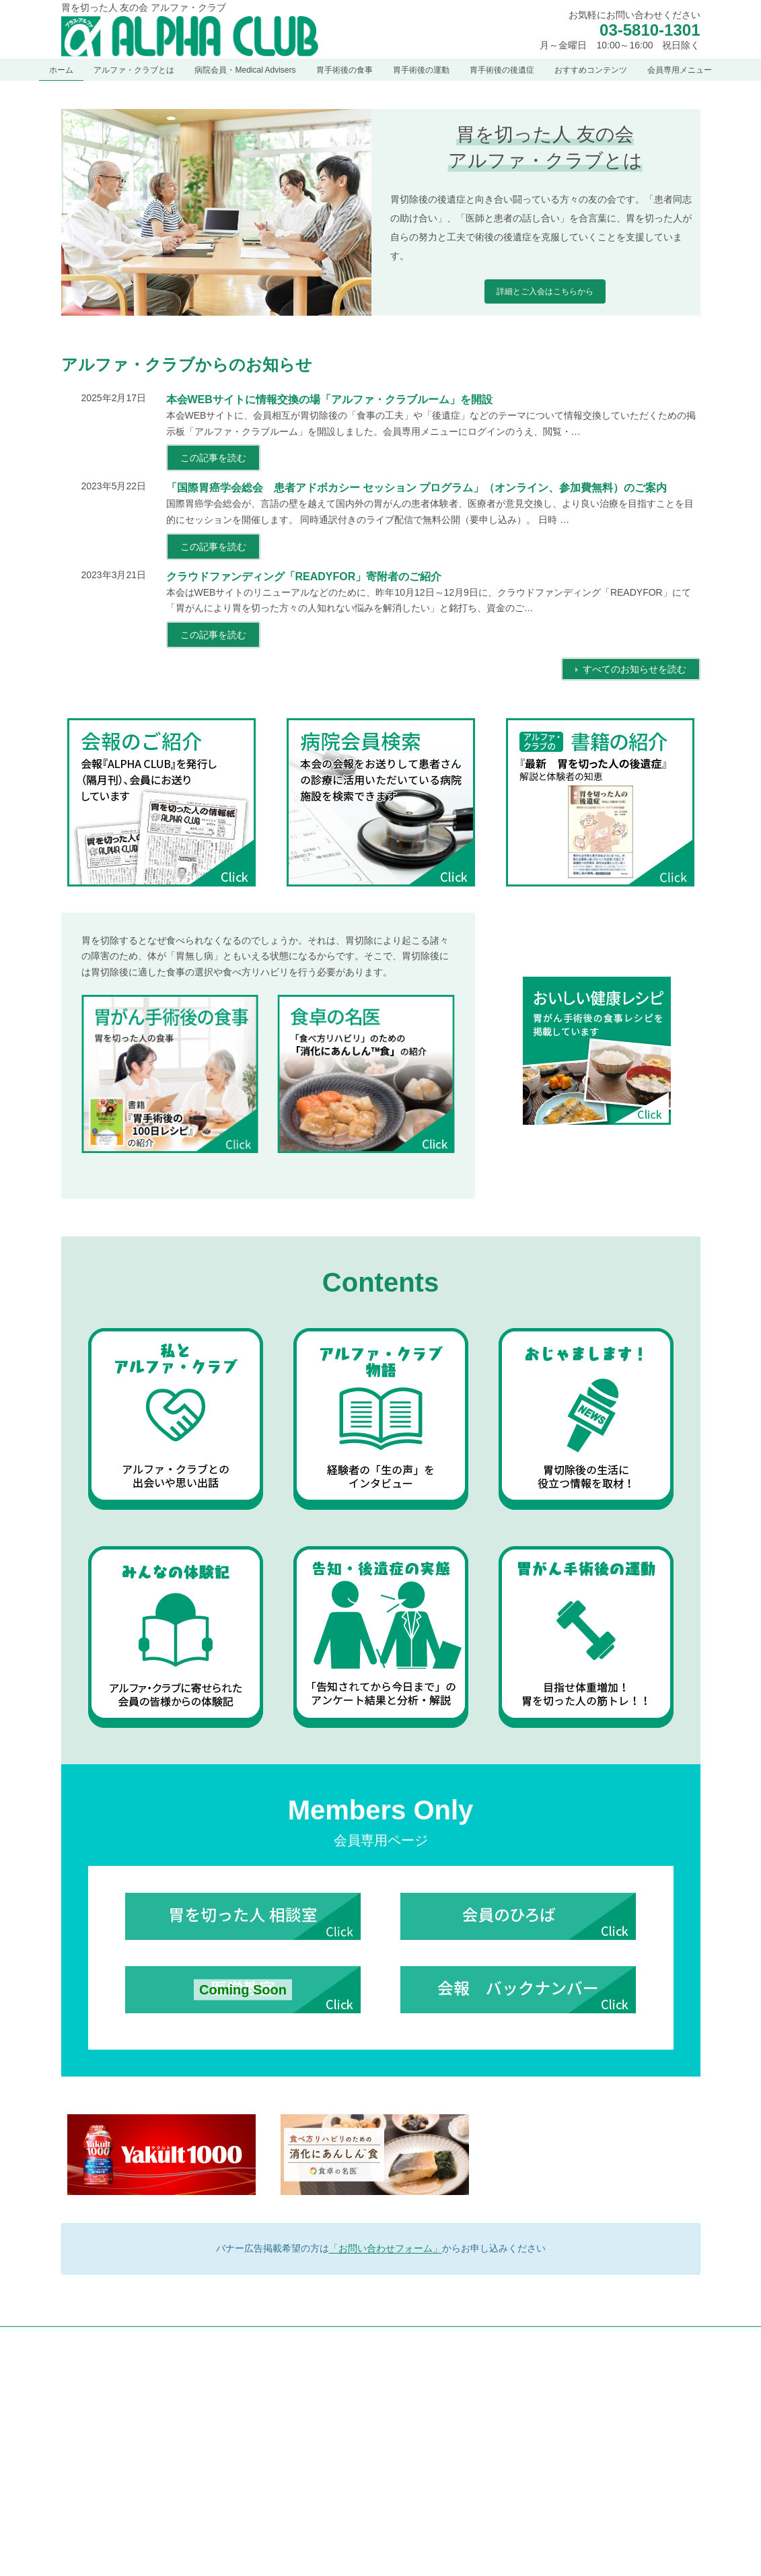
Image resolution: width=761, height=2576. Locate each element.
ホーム (300, 2383)
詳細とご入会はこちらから (545, 290)
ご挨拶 (308, 2476)
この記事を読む (213, 457)
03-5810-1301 (650, 30)
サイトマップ (190, 2339)
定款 (304, 2547)
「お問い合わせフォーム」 (385, 2248)
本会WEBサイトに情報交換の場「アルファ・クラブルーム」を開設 (329, 399)
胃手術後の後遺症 (542, 2558)
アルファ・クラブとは (328, 2430)
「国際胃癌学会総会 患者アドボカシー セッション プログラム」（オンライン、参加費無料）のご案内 (416, 487)
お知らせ (304, 2406)
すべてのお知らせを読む (634, 669)
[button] (159, 2517)
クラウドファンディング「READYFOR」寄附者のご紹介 (304, 576)
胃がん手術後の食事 (554, 2406)
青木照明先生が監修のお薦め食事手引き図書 (599, 2464)
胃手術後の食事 (538, 2383)
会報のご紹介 (320, 2523)
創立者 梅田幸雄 (325, 2500)
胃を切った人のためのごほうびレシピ (586, 2488)
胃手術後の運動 (538, 2511)
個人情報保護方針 (106, 2339)
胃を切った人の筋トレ (558, 2535)
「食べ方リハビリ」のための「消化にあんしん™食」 (607, 2435)
